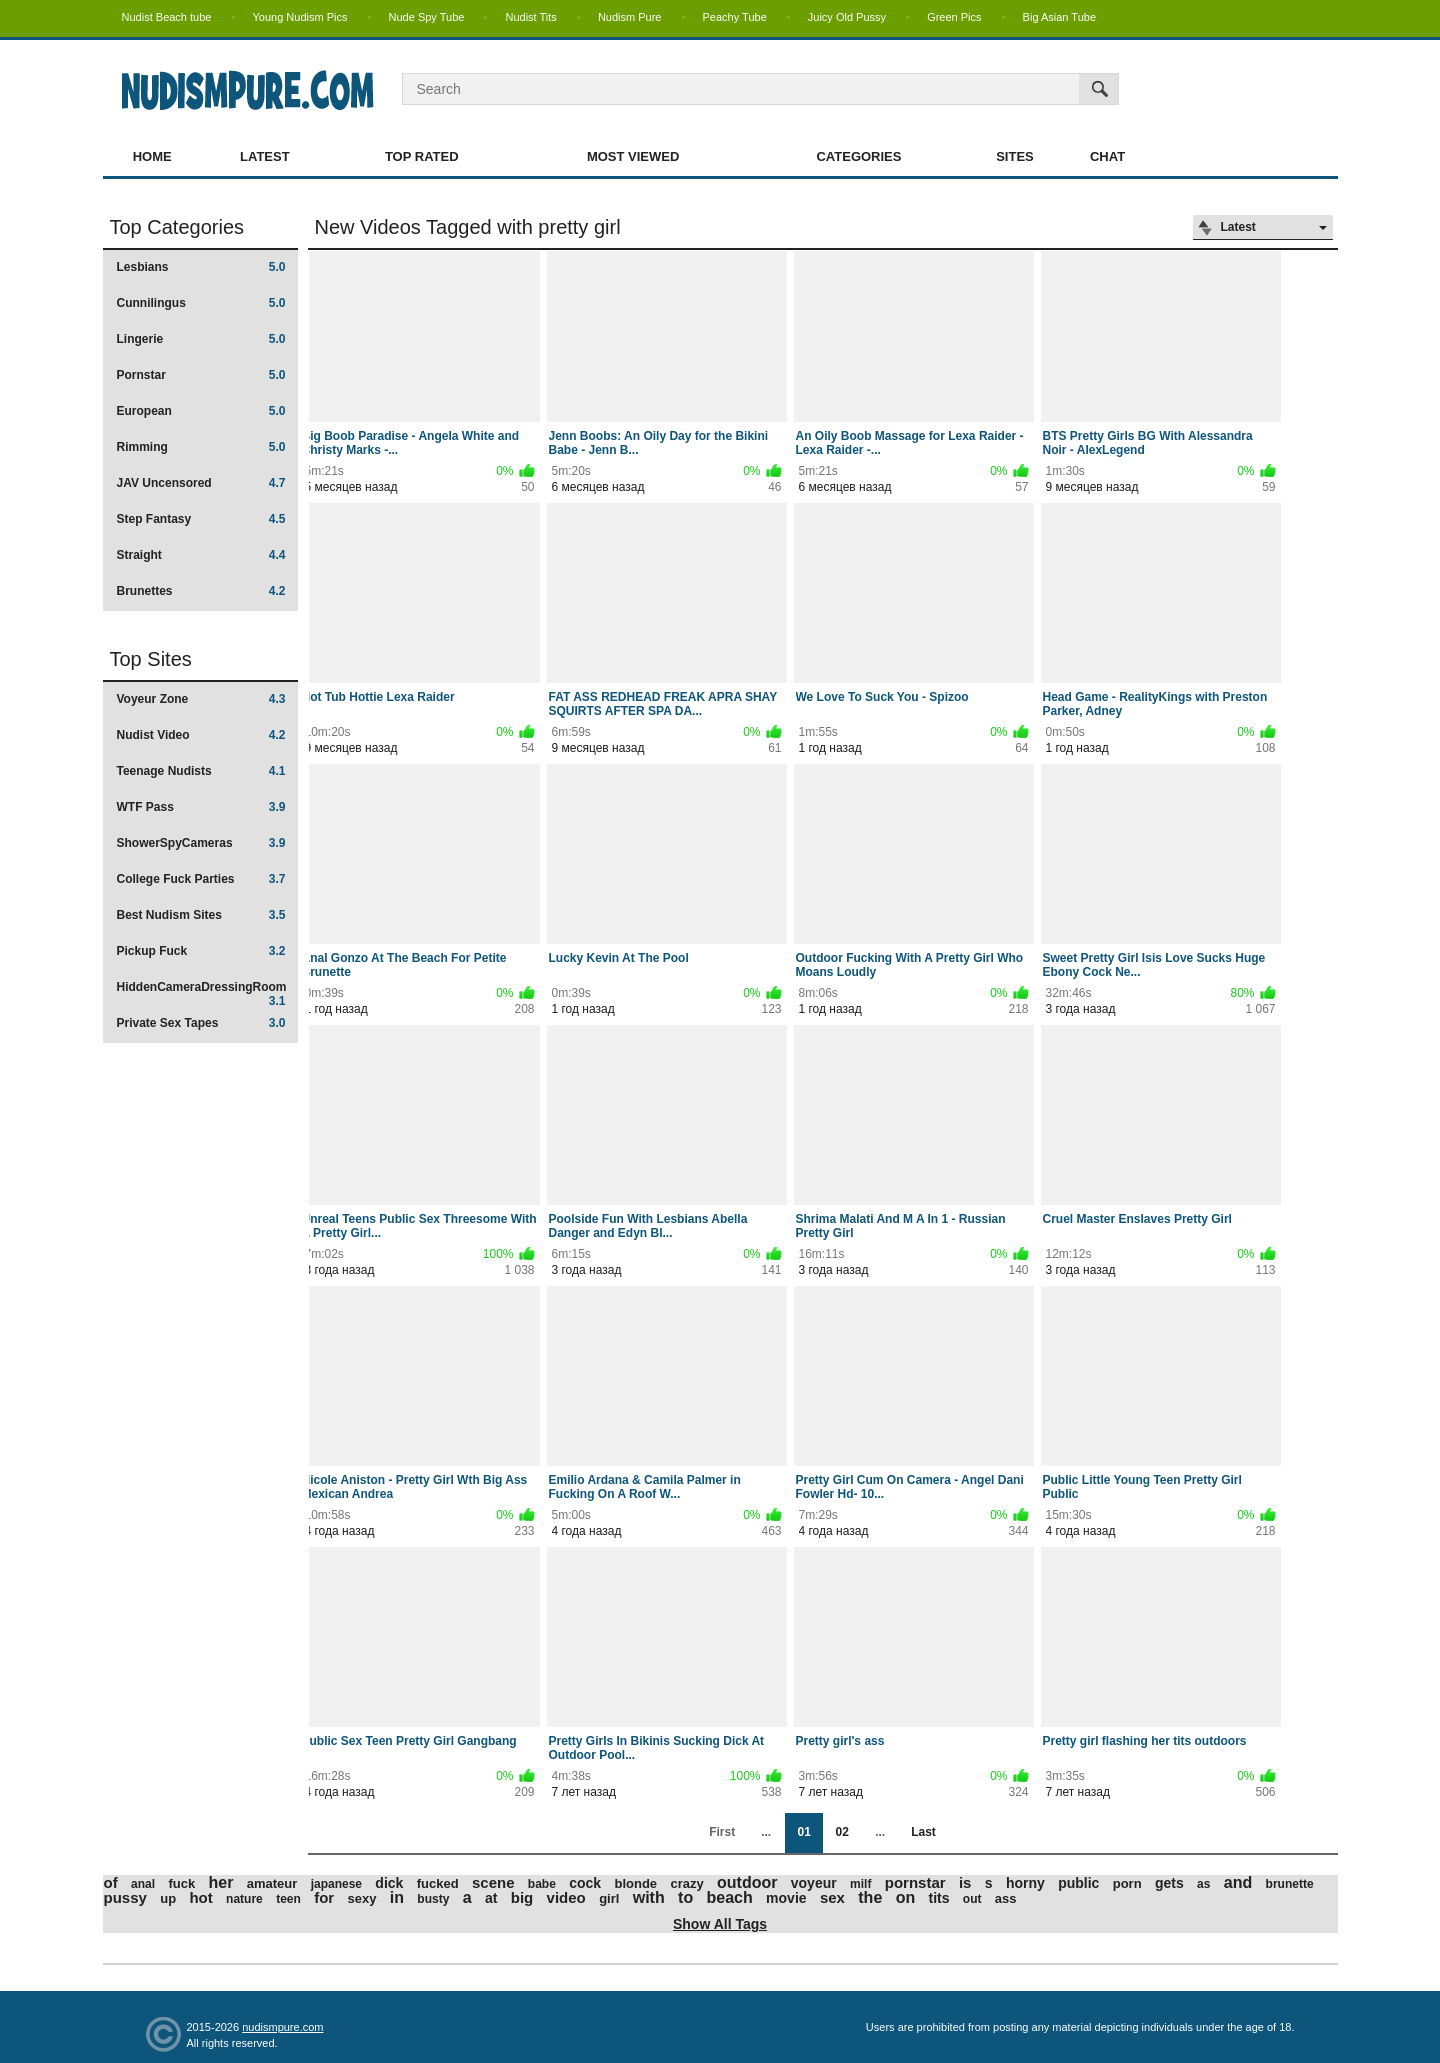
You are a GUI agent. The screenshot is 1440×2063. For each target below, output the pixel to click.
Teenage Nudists (201, 771)
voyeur (814, 1883)
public (1078, 1883)
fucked (438, 1883)
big (522, 1897)
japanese (336, 1884)
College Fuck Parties (201, 879)
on (906, 1897)
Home (152, 156)
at (491, 1898)
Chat (1107, 156)
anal (143, 1884)
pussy (125, 1897)
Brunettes (201, 591)
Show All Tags (720, 1924)
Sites (1015, 156)
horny (1025, 1883)
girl (609, 1898)
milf (860, 1884)
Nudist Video (201, 735)
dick (389, 1883)
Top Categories (177, 227)
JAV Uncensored (201, 483)
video (566, 1897)
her (220, 1882)
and (1238, 1882)
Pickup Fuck (201, 951)
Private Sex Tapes (201, 1023)
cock (585, 1883)
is (965, 1882)
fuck (181, 1883)
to (685, 1897)
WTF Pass (201, 807)
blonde (635, 1883)
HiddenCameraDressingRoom (202, 993)
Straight (201, 555)
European (201, 411)
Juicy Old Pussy (847, 17)
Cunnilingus (201, 303)
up (168, 1898)
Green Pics (954, 17)
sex (832, 1897)
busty (433, 1899)
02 (841, 1832)
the (870, 1897)
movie (786, 1898)
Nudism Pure (630, 17)
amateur (272, 1883)
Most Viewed (633, 156)
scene (493, 1882)
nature (244, 1899)
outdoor (747, 1882)
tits (939, 1898)
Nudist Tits (530, 17)
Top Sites (151, 659)
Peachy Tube (735, 17)
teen (288, 1899)
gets (1169, 1883)
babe (542, 1884)
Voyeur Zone (201, 699)
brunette (1290, 1884)
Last (923, 1832)
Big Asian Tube (1059, 17)
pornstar (915, 1882)
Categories (858, 156)
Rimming (201, 447)
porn (1127, 1883)
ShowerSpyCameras (201, 843)
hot (200, 1897)
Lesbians (201, 267)
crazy (686, 1883)
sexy (362, 1898)
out (972, 1899)
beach (730, 1897)
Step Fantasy (201, 519)
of (111, 1882)
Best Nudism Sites (201, 915)
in (397, 1897)
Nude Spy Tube (427, 17)
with (649, 1897)
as (1203, 1884)
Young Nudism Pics (300, 17)
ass (1006, 1898)
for (324, 1897)
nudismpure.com (282, 2027)
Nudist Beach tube (167, 17)
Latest (265, 156)
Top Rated (422, 156)
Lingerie (201, 339)
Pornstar (201, 375)
